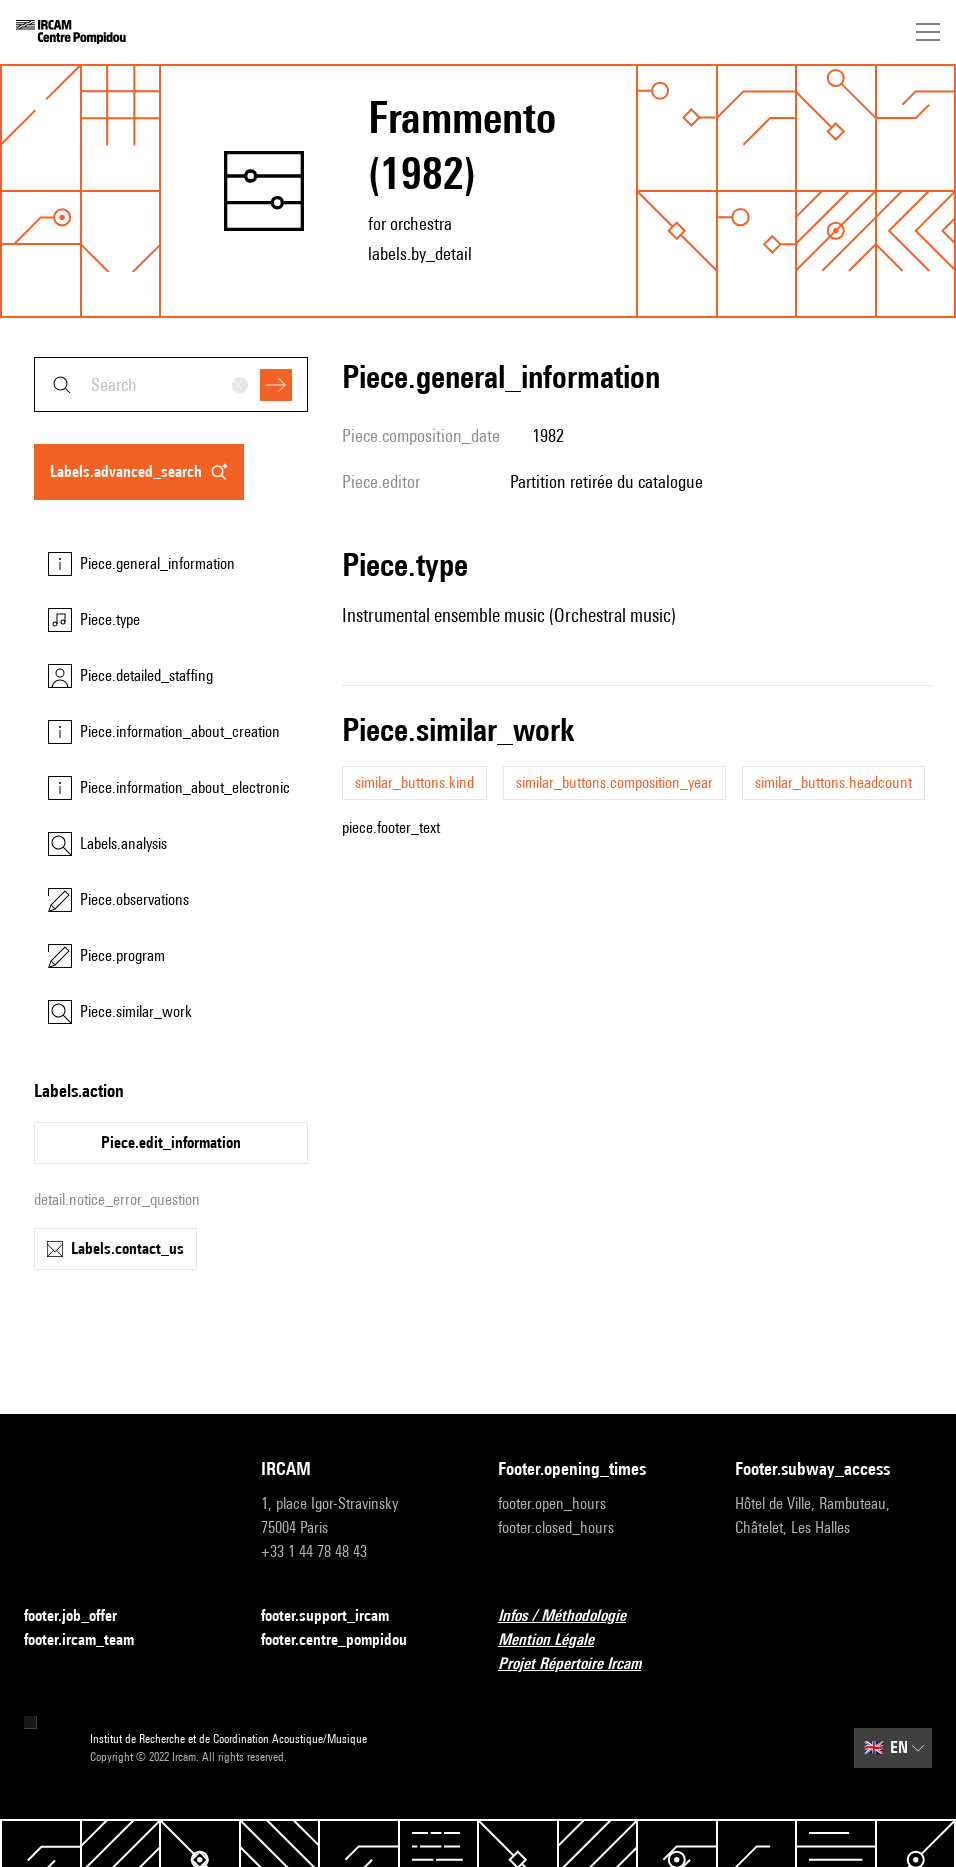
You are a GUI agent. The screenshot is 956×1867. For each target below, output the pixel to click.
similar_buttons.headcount (833, 782)
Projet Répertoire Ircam (581, 1664)
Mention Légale (558, 1640)
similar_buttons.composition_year (614, 782)
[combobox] (171, 384)
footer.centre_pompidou (346, 1640)
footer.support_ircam (337, 1616)
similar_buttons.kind (414, 782)
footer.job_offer (82, 1616)
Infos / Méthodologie (574, 1616)
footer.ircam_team (91, 1640)
